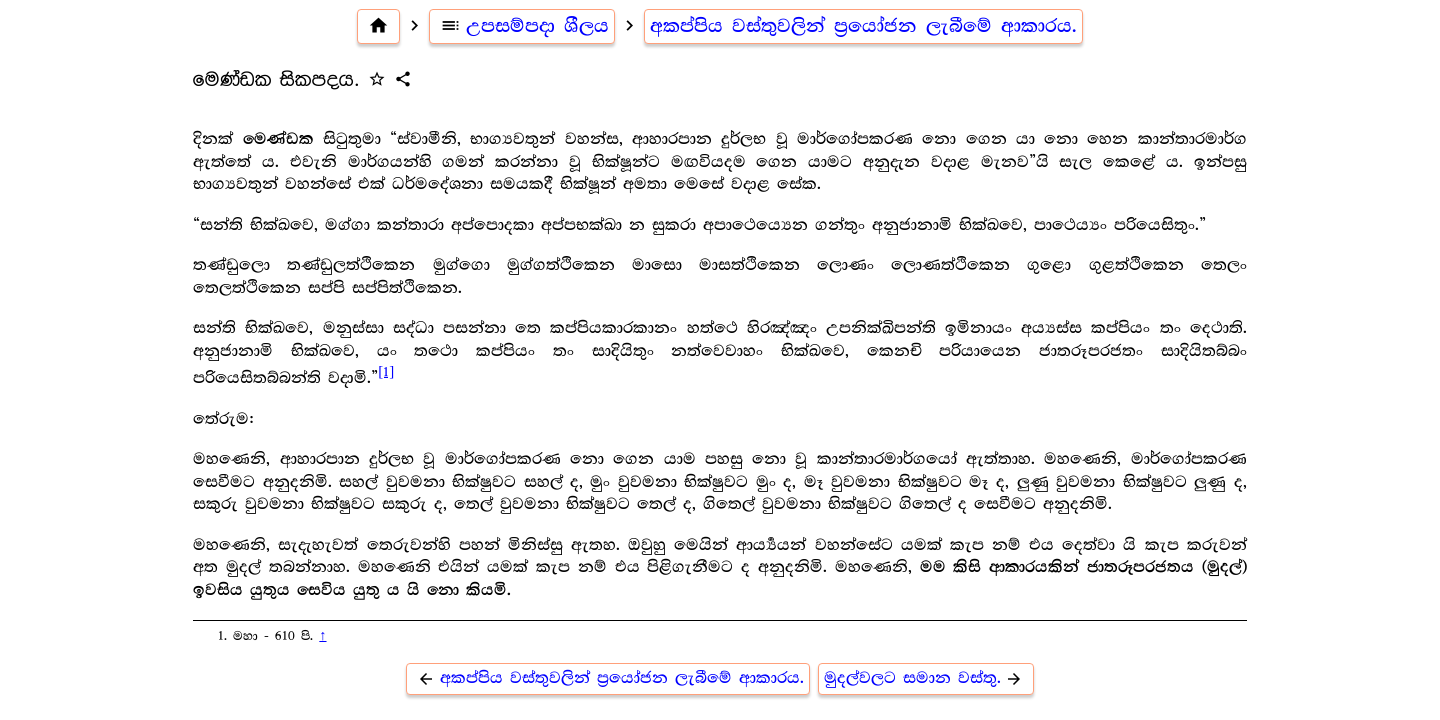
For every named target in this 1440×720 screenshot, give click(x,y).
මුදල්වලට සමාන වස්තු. (926, 678)
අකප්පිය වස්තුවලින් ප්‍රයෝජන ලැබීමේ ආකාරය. (863, 26)
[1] (386, 372)
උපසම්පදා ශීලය (522, 26)
